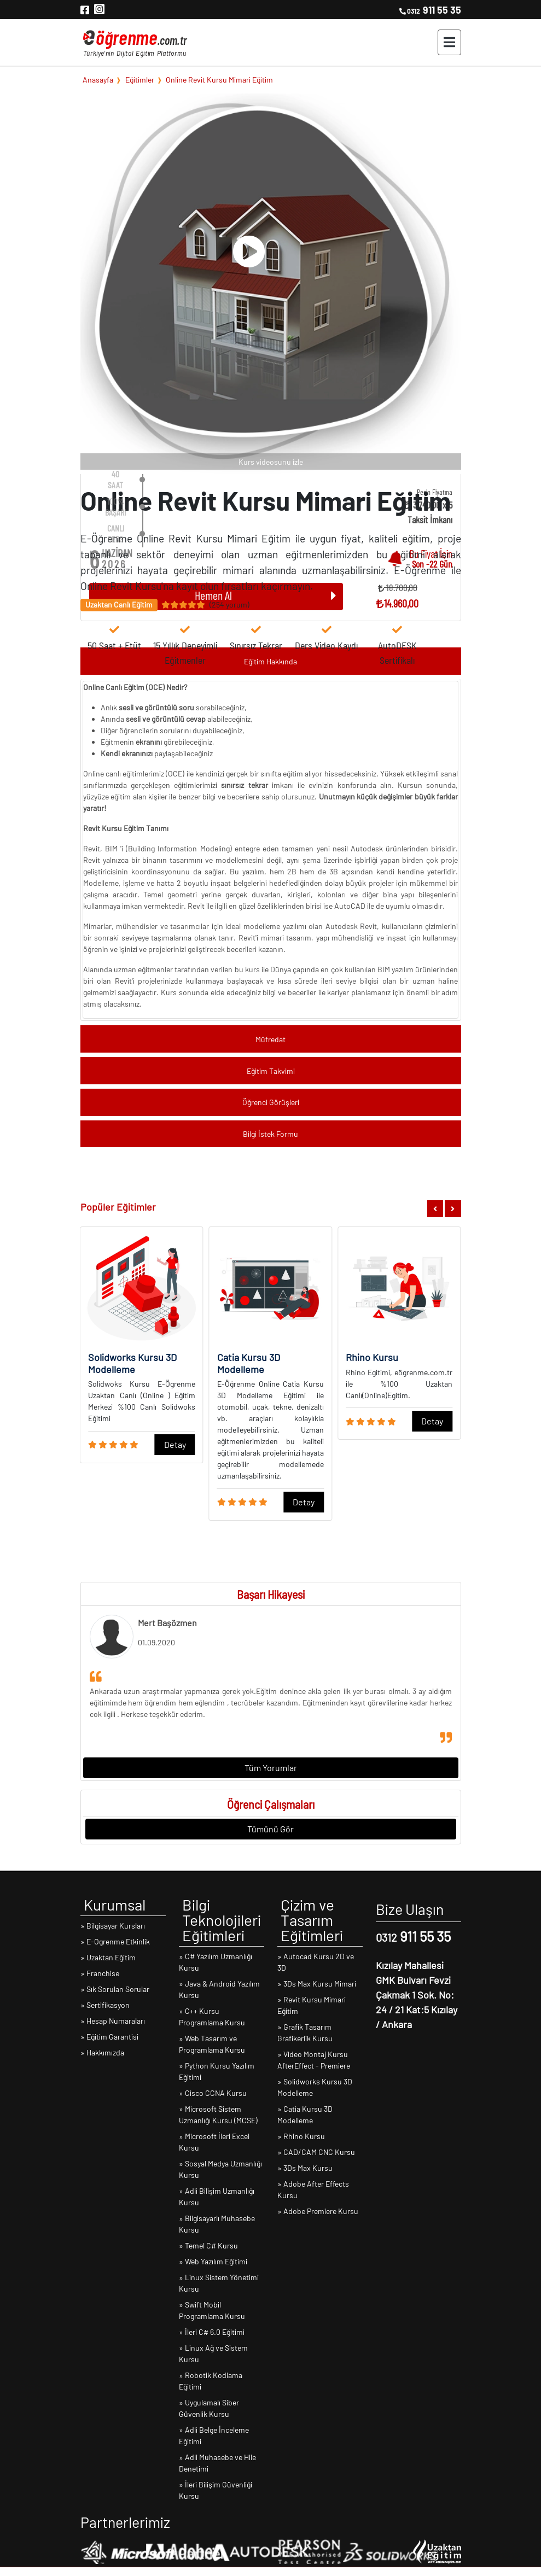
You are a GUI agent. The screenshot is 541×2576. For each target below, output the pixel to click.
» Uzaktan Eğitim (108, 1957)
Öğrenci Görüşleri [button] (270, 1102)
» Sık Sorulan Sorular (114, 1989)
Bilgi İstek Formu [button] (270, 1133)
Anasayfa (98, 79)
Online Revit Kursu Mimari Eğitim (219, 79)
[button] (435, 1208)
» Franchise (99, 1973)
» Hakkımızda (102, 2052)
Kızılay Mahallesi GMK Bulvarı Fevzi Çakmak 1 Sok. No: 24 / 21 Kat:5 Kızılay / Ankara (416, 1994)
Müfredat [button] (270, 1039)
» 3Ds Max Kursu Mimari (316, 1983)
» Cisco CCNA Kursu (213, 2093)
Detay (175, 1444)
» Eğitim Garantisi (109, 2036)
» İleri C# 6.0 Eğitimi (212, 2331)
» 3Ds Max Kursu (305, 2167)
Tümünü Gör (270, 1829)
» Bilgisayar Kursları (112, 1925)
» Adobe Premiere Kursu (317, 2211)
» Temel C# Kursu (208, 2245)
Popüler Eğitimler (118, 1207)
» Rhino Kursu (301, 2136)
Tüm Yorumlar (271, 1767)
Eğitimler (139, 79)
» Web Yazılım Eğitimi (213, 2261)
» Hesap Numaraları (112, 2020)
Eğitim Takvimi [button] (271, 1071)
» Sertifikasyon (105, 2005)
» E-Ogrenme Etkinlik (115, 1941)
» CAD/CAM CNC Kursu (316, 2152)
